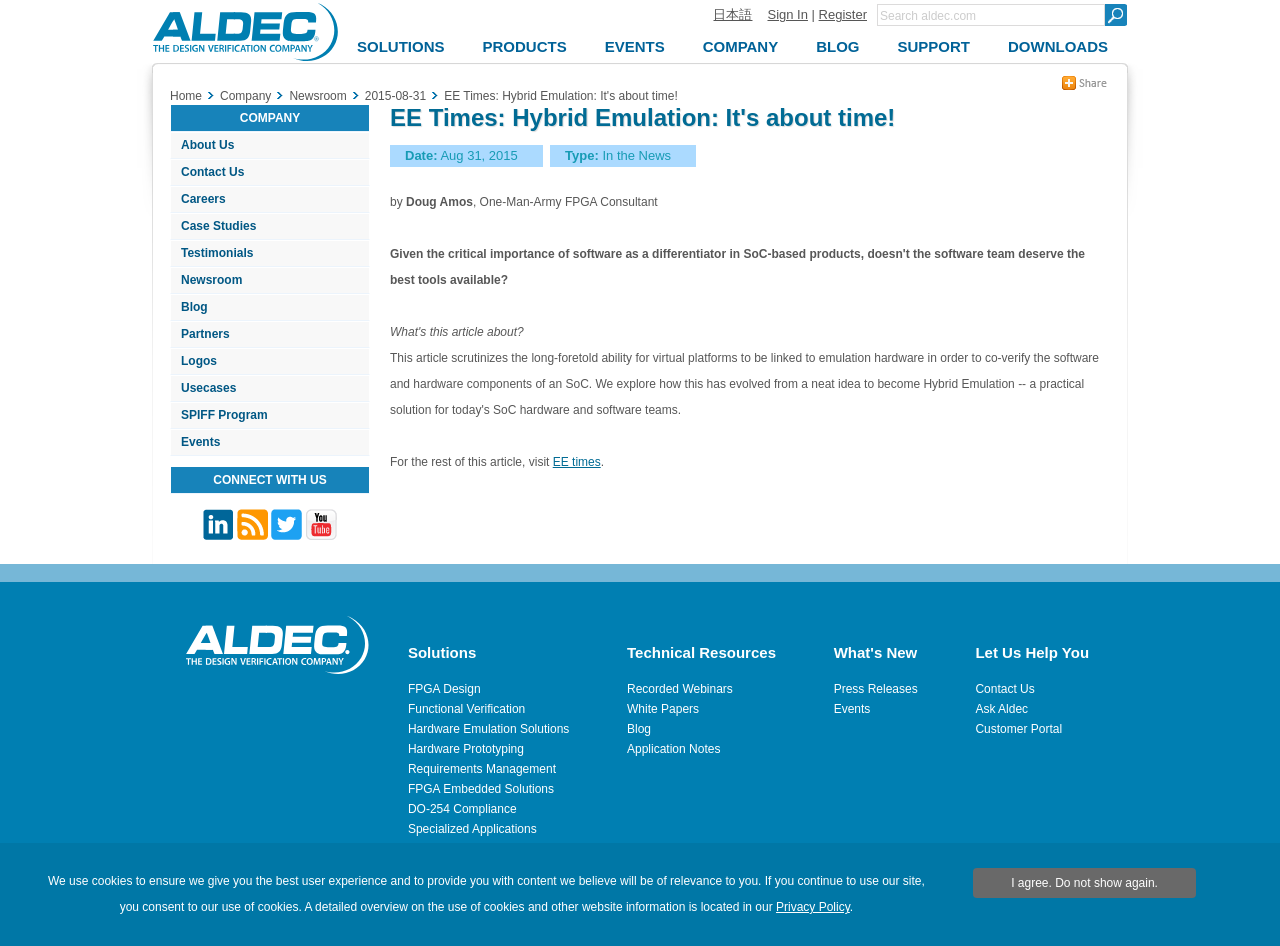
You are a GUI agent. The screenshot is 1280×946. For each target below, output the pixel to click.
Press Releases (876, 689)
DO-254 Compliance (462, 809)
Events (200, 442)
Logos (199, 361)
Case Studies (218, 226)
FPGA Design (444, 689)
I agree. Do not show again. (1084, 883)
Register (843, 14)
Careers (203, 199)
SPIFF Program (224, 415)
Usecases (208, 388)
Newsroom (211, 280)
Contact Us (212, 172)
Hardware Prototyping (466, 749)
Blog (194, 307)
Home (186, 96)
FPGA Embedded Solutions (481, 789)
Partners (205, 334)
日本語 (732, 14)
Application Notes (673, 749)
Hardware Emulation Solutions (488, 729)
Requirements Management (482, 769)
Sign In (787, 14)
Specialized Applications (472, 829)
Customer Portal (1018, 729)
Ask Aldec (1001, 709)
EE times (577, 462)
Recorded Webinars (680, 689)
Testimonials (217, 253)
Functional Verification (466, 709)
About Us (207, 145)
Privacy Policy (813, 907)
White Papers (663, 709)
